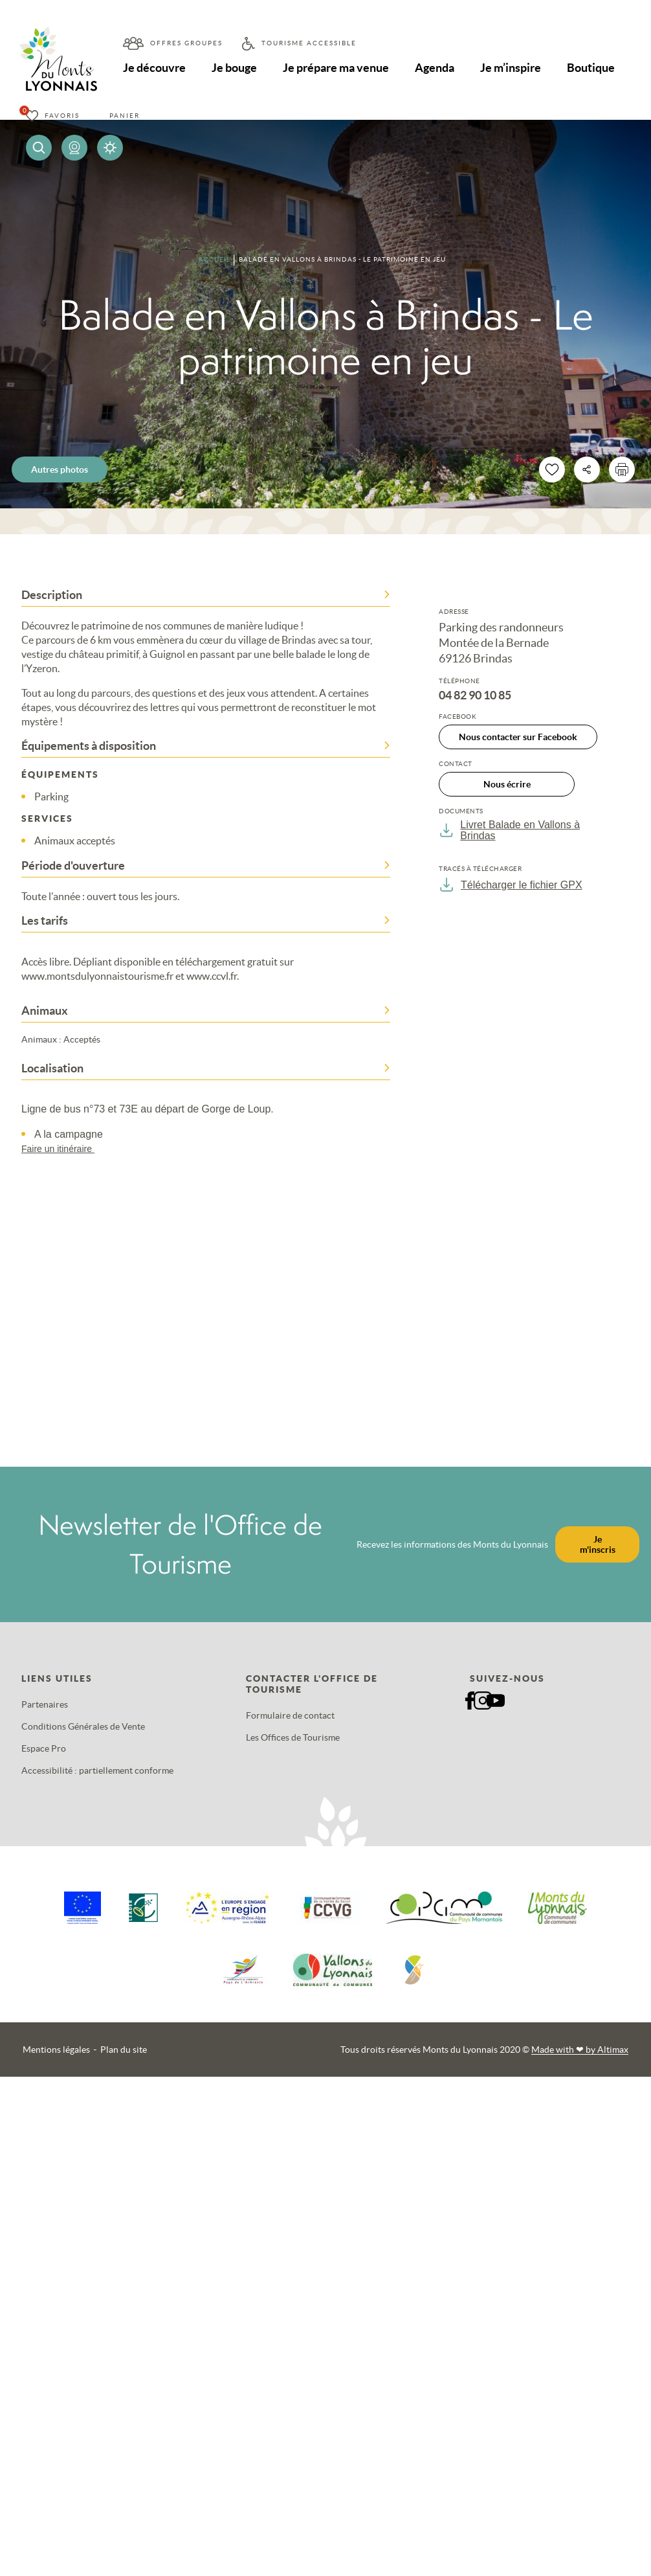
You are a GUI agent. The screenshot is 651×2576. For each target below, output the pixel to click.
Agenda (435, 67)
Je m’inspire (511, 67)
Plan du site (123, 2049)
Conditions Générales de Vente (83, 1726)
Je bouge (234, 67)
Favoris (62, 115)
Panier (124, 115)
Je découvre (154, 67)
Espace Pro (43, 1748)
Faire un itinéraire (64, 1149)
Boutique (591, 67)
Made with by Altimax (579, 2049)
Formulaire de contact (290, 1715)
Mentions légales (56, 2049)
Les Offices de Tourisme (293, 1737)
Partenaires (44, 1704)
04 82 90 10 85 (475, 695)
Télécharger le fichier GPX (510, 884)
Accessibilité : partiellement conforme (97, 1770)
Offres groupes (186, 43)
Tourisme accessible (309, 43)
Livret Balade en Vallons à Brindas (509, 830)
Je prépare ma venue (336, 67)
